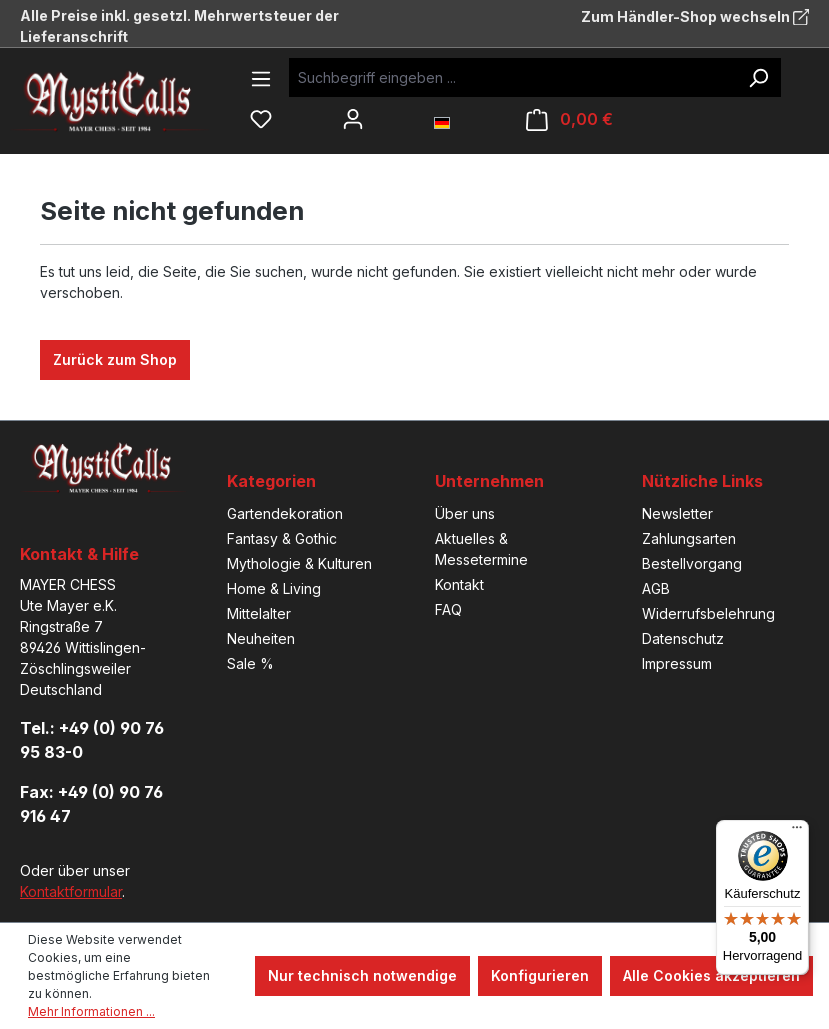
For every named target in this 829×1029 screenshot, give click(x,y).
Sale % (250, 663)
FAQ (448, 609)
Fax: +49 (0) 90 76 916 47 (91, 804)
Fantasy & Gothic (282, 538)
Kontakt (459, 584)
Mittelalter (259, 613)
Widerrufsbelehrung (708, 613)
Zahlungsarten (689, 538)
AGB (656, 588)
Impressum (677, 663)
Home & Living (274, 588)
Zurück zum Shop (115, 359)
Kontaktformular (71, 891)
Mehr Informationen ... (91, 1011)
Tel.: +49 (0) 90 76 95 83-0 (92, 740)
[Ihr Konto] (353, 119)
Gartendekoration (285, 513)
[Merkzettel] (261, 119)
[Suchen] (758, 77)
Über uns (465, 513)
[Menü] (261, 79)
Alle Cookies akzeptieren (711, 975)
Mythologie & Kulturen (299, 563)
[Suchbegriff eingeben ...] (512, 77)
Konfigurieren (540, 975)
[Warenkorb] (569, 119)
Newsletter (677, 513)
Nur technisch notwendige (362, 975)
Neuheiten (261, 638)
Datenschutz (683, 638)
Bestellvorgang (692, 563)
